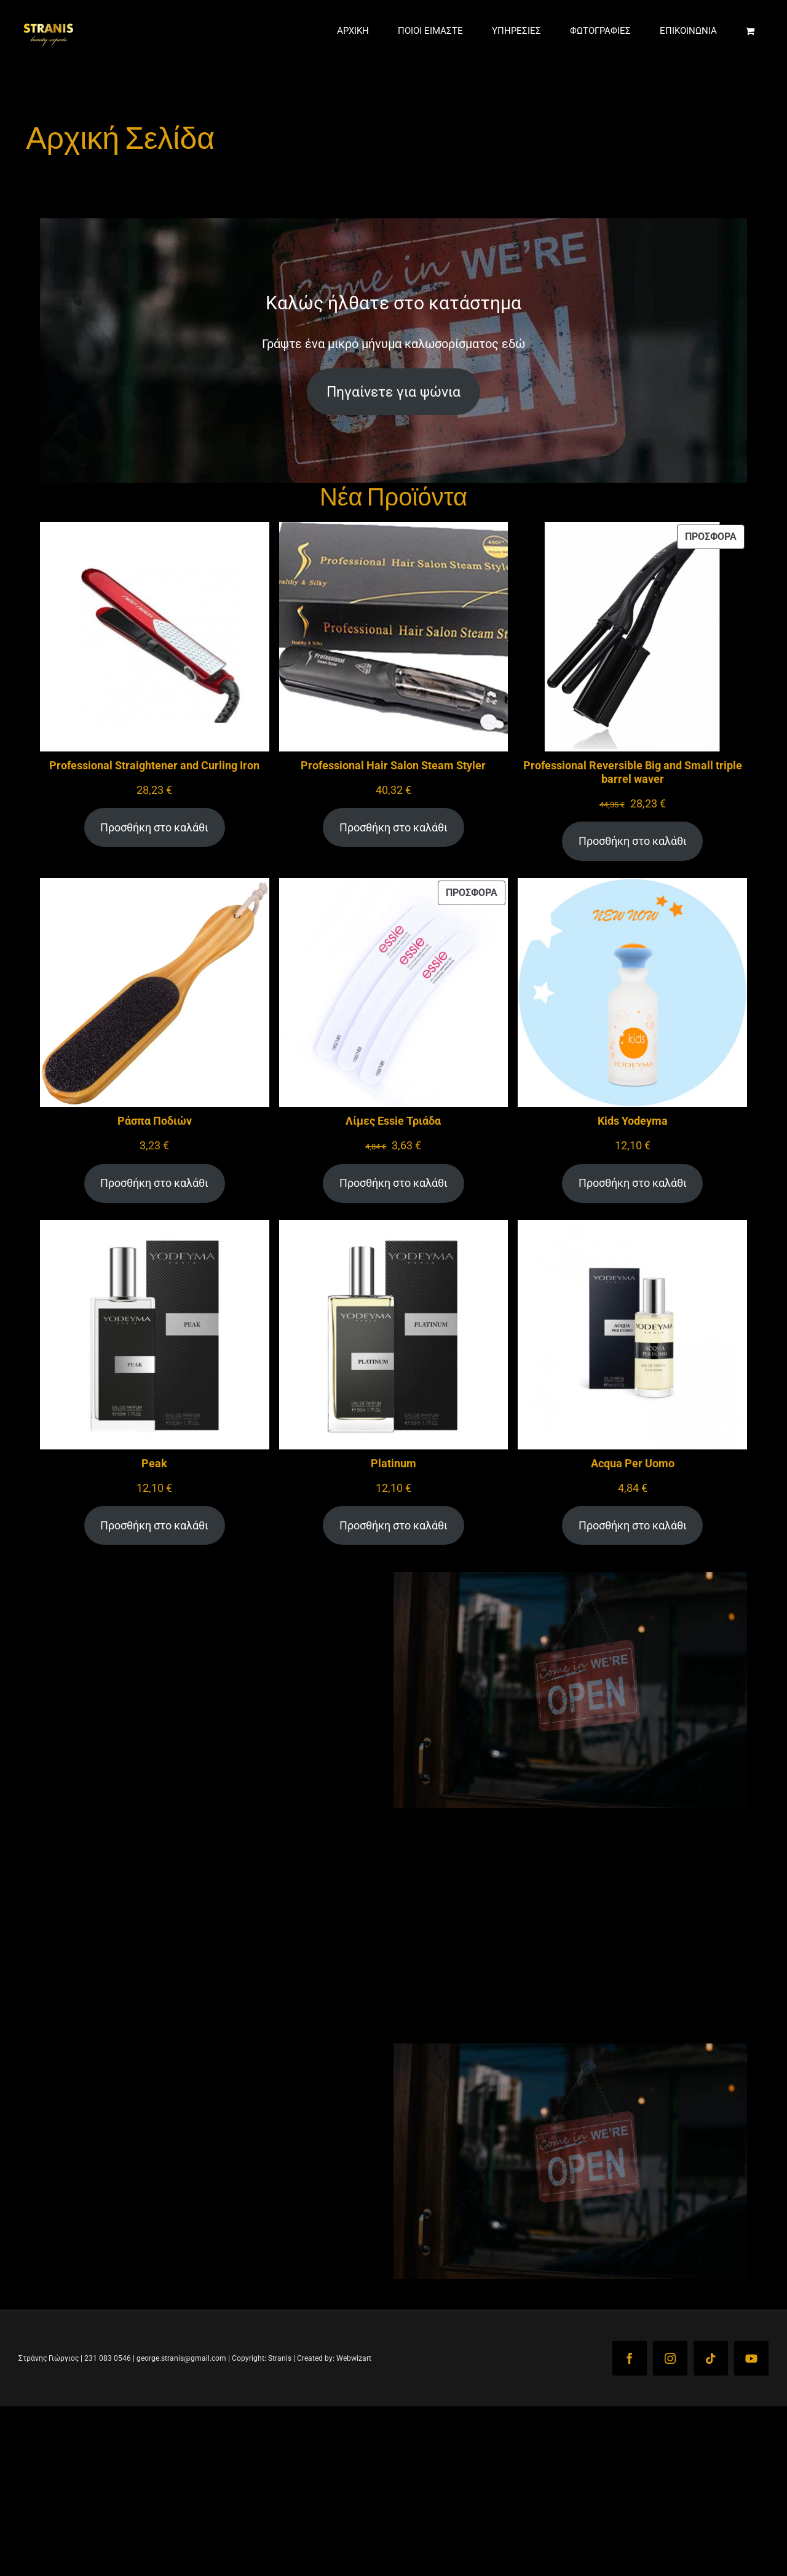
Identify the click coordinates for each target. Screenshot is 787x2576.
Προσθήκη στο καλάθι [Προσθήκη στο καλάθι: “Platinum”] (393, 1525)
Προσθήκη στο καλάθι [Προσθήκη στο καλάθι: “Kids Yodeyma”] (633, 1182)
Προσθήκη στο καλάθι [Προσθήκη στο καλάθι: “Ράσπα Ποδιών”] (154, 1182)
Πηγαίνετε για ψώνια (393, 392)
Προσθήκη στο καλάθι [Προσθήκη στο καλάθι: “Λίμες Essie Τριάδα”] (393, 1182)
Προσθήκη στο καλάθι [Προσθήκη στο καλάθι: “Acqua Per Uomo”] (633, 1525)
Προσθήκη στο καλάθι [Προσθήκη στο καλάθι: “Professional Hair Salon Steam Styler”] (393, 827)
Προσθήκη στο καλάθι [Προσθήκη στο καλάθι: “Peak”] (154, 1525)
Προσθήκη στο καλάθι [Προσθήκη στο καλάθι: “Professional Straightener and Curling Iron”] (154, 827)
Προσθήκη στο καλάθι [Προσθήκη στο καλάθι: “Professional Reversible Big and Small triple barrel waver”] (633, 840)
